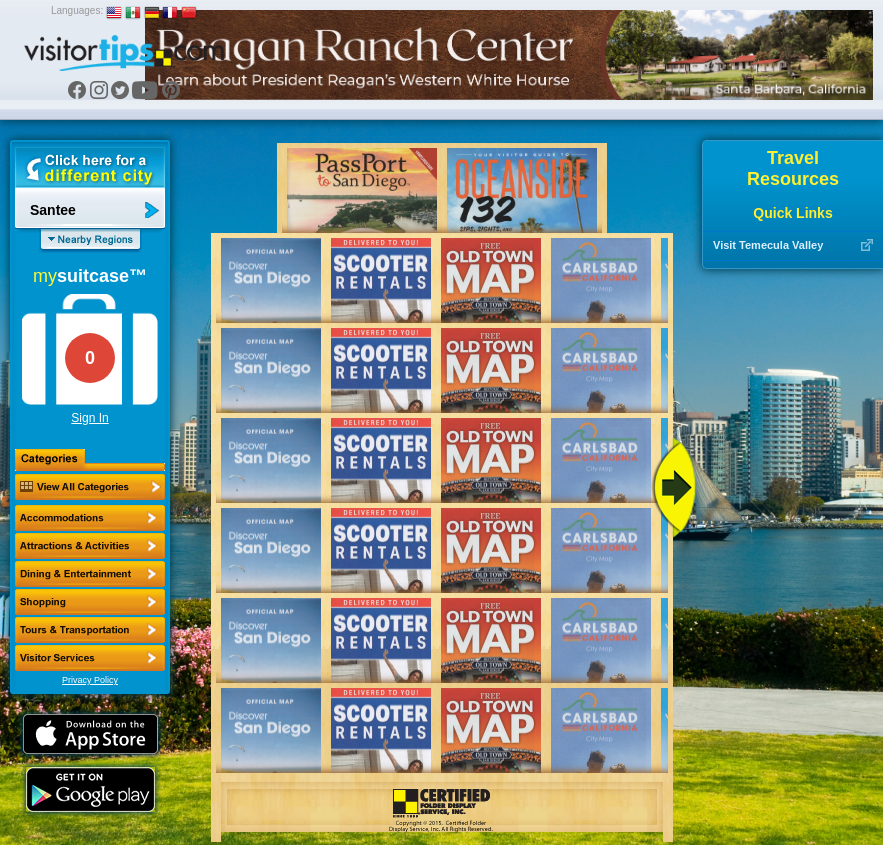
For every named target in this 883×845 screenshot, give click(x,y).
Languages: (77, 10)
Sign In (89, 418)
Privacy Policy (90, 680)
